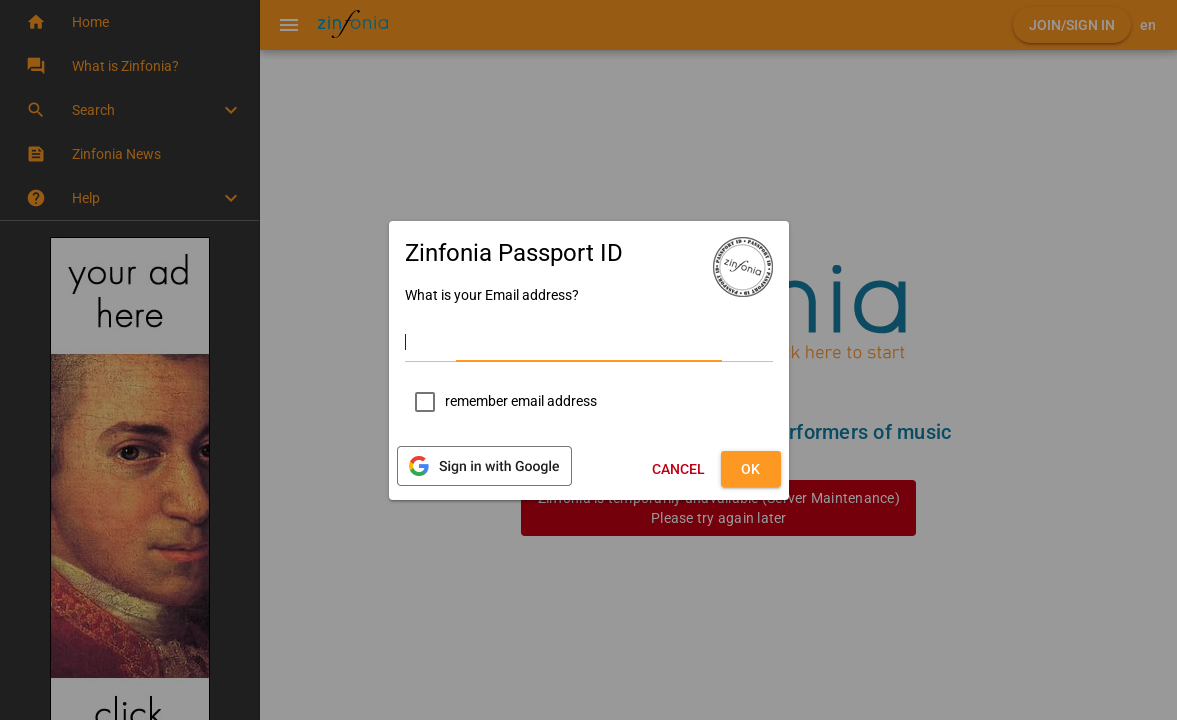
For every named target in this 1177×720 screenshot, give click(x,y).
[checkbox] (501, 402)
